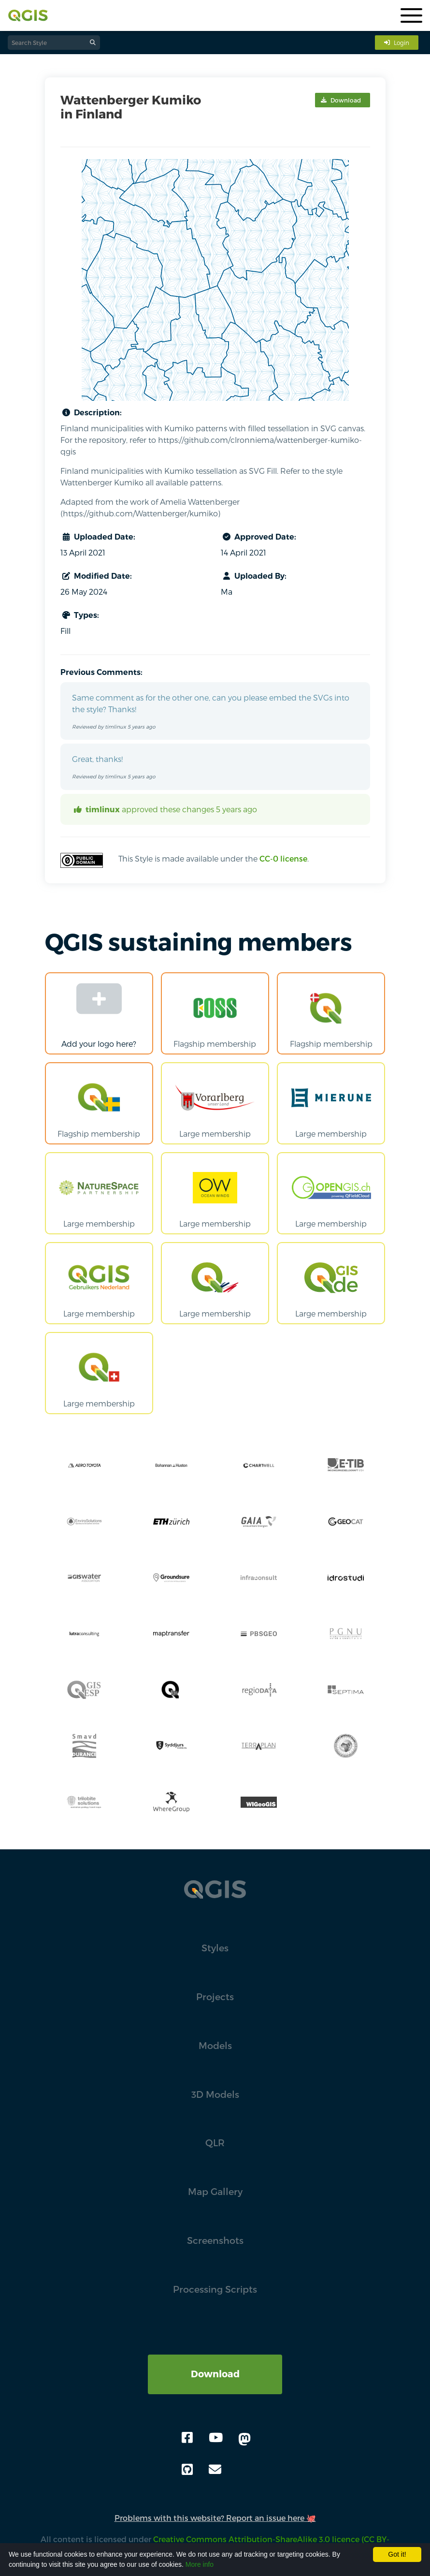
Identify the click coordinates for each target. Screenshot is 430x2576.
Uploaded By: (254, 576)
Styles (215, 1947)
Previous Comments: (101, 672)
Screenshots (215, 2240)
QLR (215, 2142)
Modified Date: (96, 576)
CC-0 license (283, 858)
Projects (215, 1996)
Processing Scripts (215, 2289)
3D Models (215, 2094)
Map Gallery (215, 2191)
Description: (91, 412)
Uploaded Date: (97, 536)
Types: (79, 615)
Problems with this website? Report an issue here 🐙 (215, 2517)
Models (215, 2045)
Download (215, 2373)
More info (200, 2564)
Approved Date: (258, 536)
